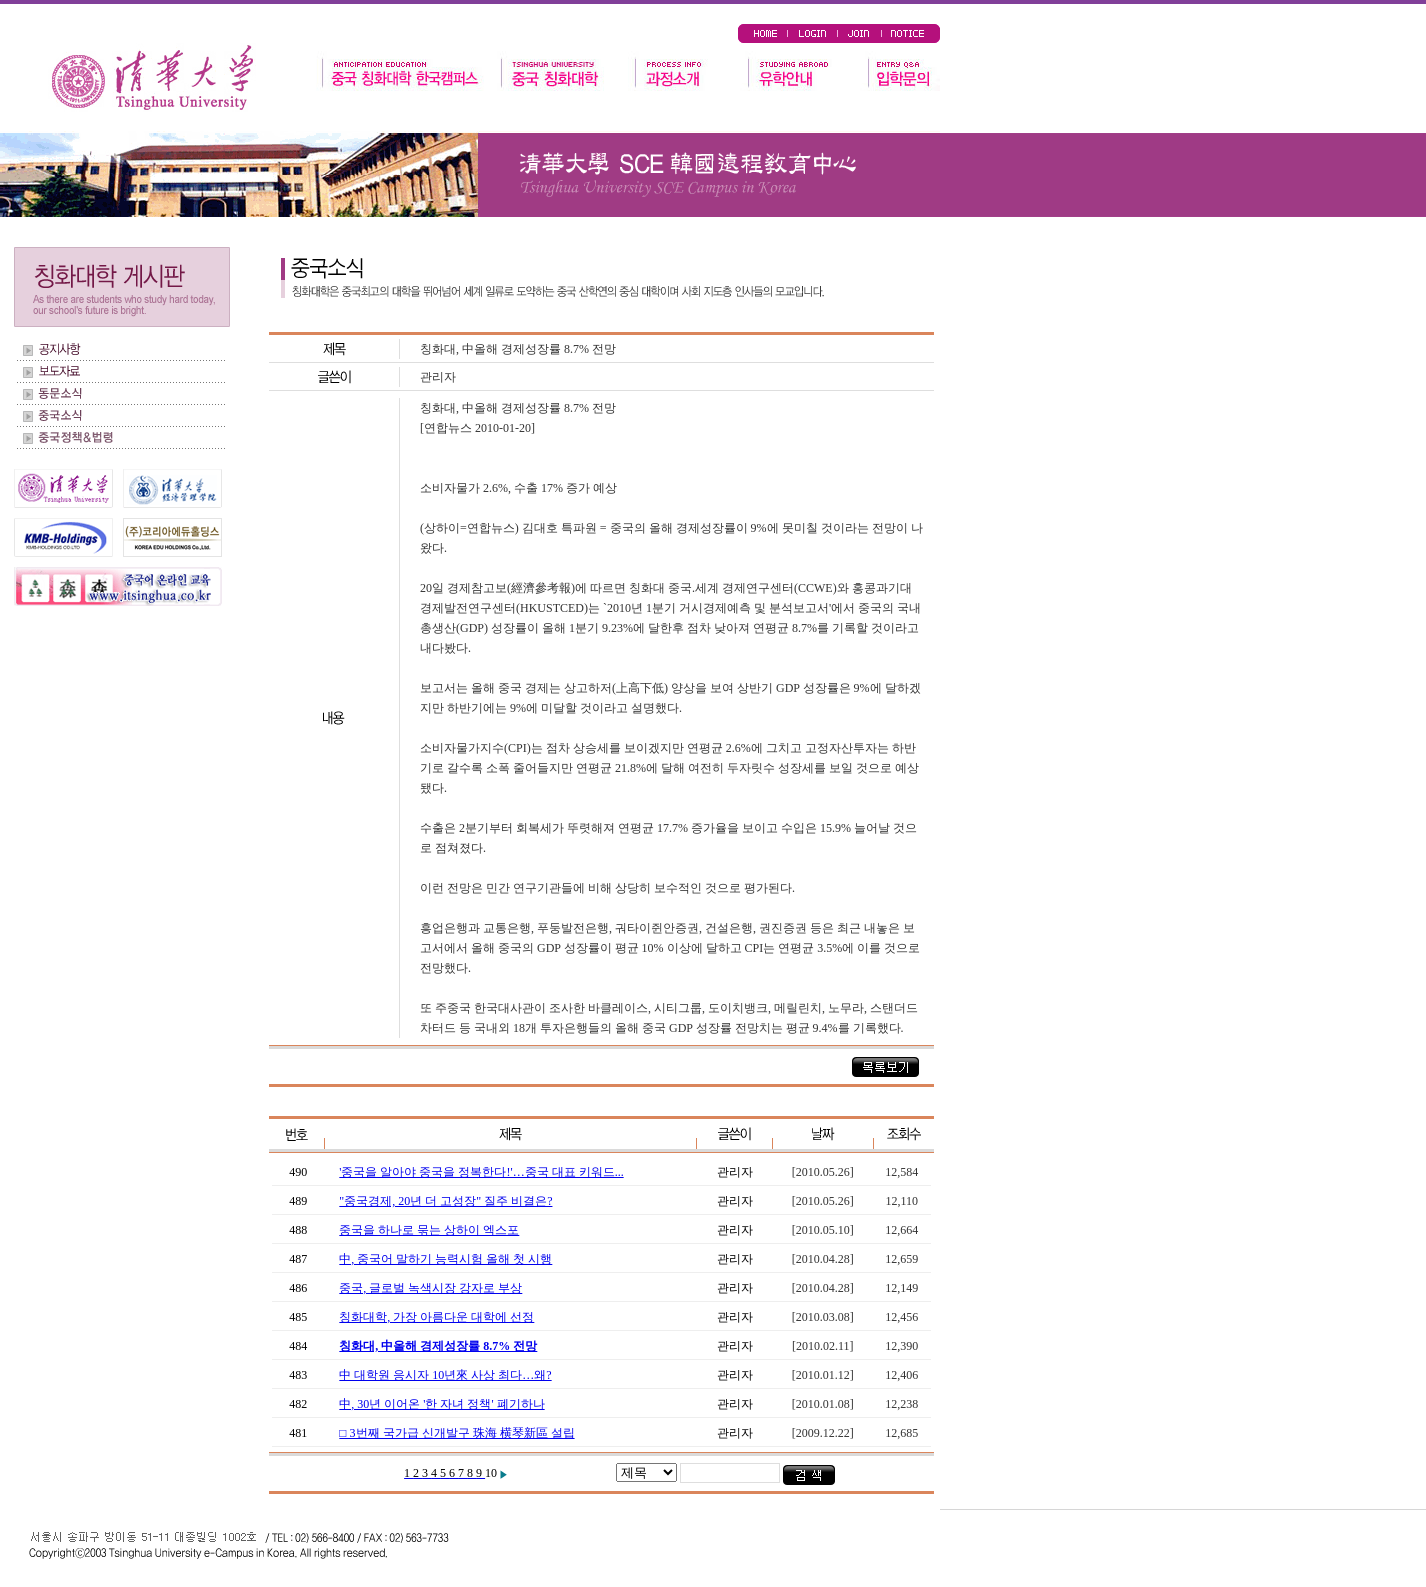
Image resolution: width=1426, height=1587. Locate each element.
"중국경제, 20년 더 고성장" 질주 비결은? (445, 1201)
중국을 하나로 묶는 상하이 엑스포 (429, 1230)
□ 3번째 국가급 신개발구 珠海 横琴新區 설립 (456, 1433)
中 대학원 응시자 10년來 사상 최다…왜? (445, 1375)
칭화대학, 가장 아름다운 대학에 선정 (436, 1317)
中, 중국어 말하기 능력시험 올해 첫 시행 (445, 1259)
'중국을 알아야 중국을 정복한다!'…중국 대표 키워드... (481, 1172)
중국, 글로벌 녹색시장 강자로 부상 (430, 1288)
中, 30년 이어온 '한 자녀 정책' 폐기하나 (441, 1404)
